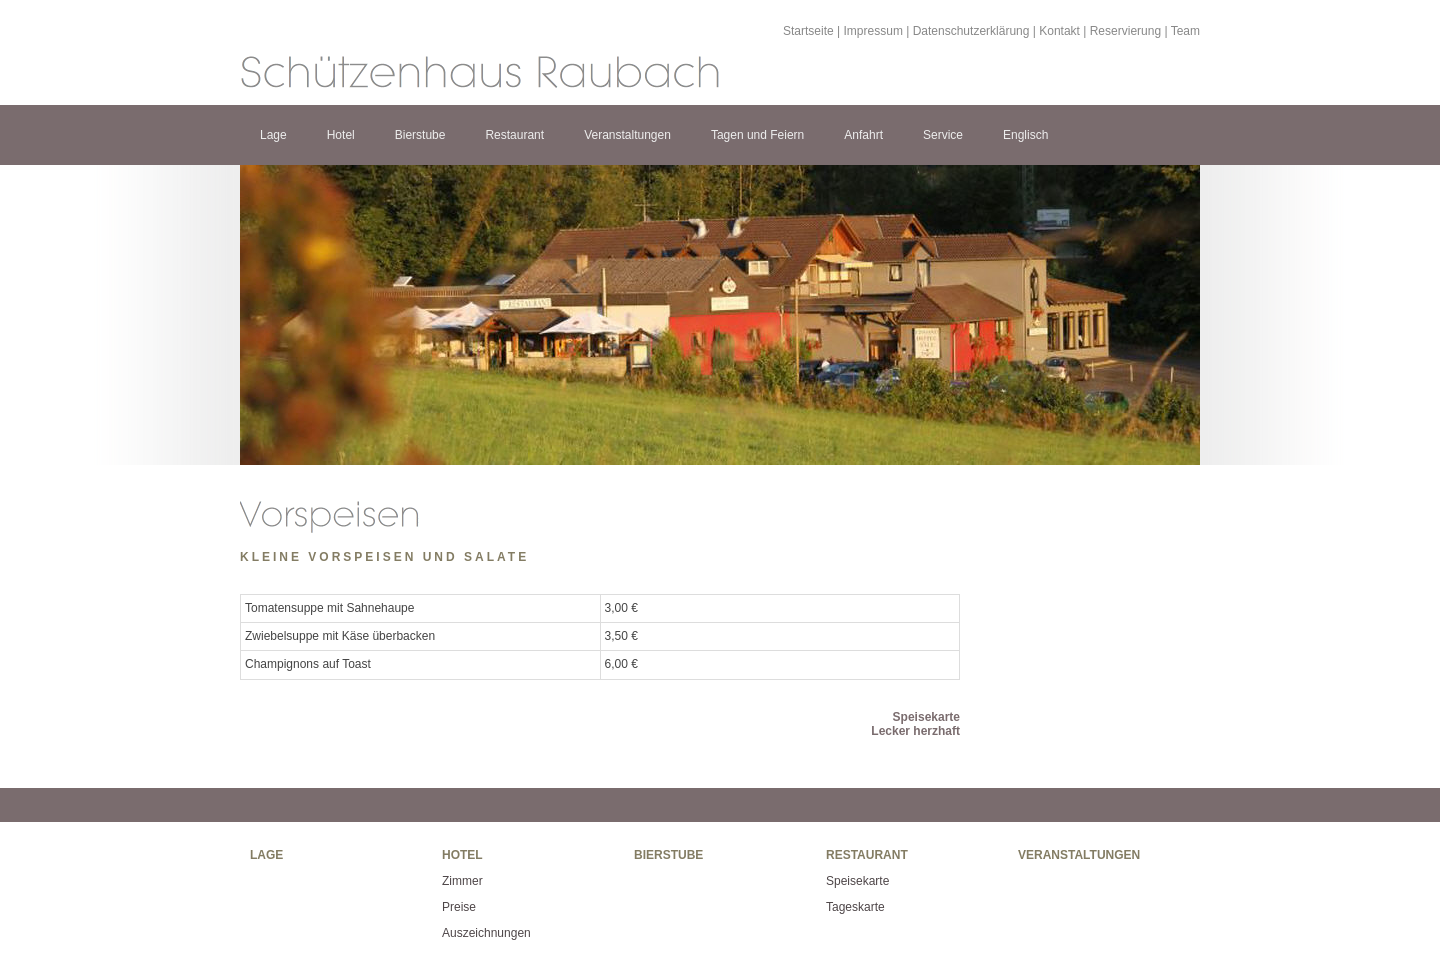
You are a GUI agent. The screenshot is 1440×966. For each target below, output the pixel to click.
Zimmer (462, 881)
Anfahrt (863, 135)
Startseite (808, 31)
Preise (459, 907)
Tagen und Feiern (757, 135)
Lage (273, 135)
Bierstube (420, 135)
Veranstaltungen (627, 135)
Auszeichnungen (486, 933)
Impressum (873, 31)
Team (1185, 31)
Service (943, 135)
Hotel (341, 135)
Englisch (1025, 135)
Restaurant (514, 135)
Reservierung (1125, 31)
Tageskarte (855, 907)
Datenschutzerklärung (971, 31)
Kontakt (1059, 31)
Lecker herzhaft (915, 731)
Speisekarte (926, 717)
